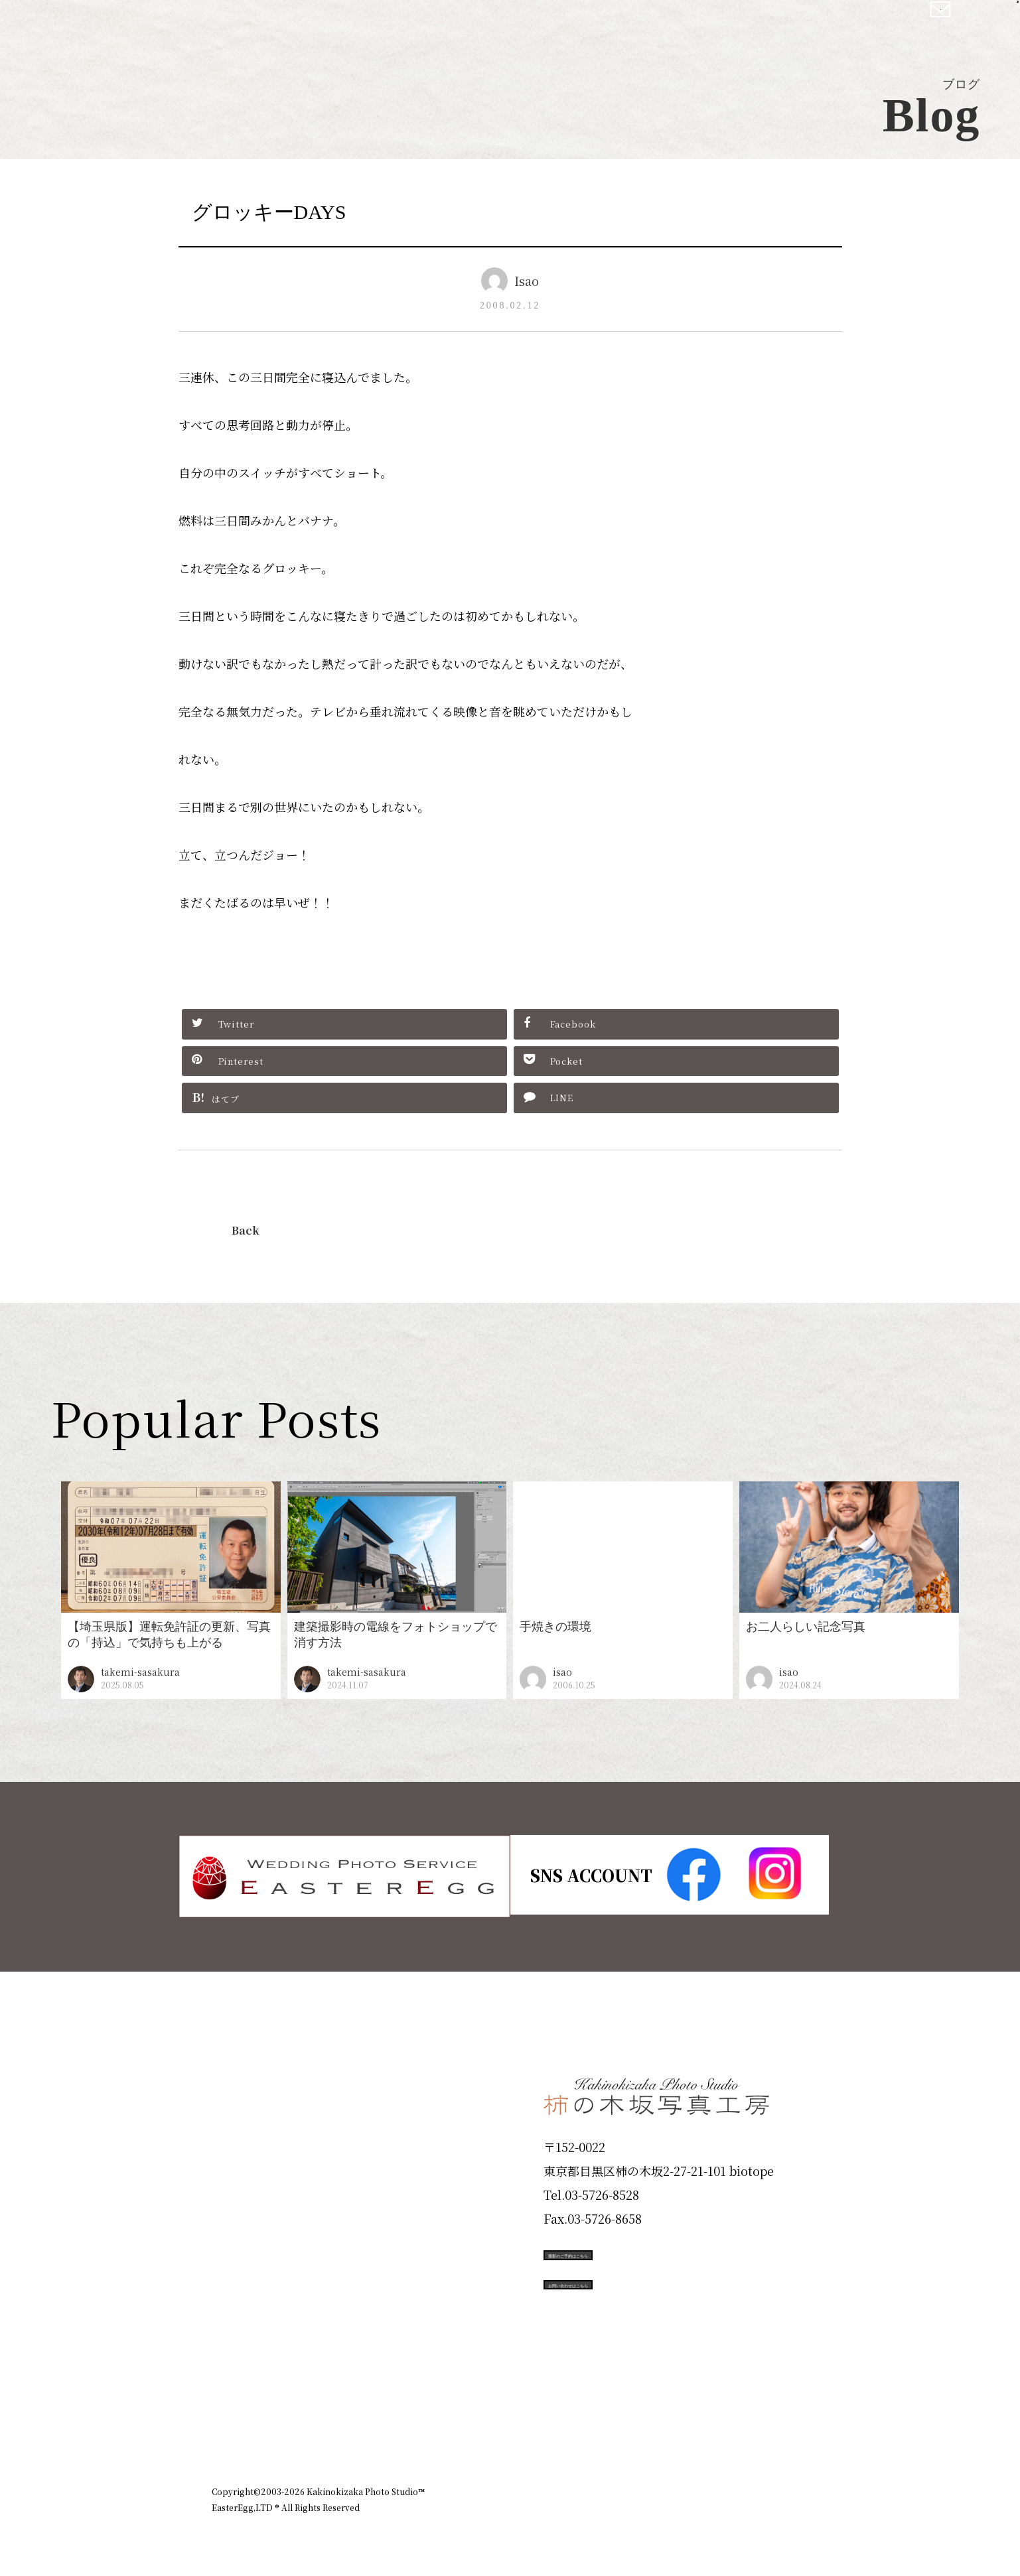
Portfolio (249, 2219)
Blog (232, 2362)
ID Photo (250, 2124)
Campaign (255, 2267)
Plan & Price (266, 2076)
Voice (235, 2314)
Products (249, 2172)
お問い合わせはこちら (643, 2312)
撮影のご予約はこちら (643, 2252)
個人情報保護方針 (772, 2418)
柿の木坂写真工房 (120, 25)
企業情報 (631, 2418)
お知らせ (692, 2418)
